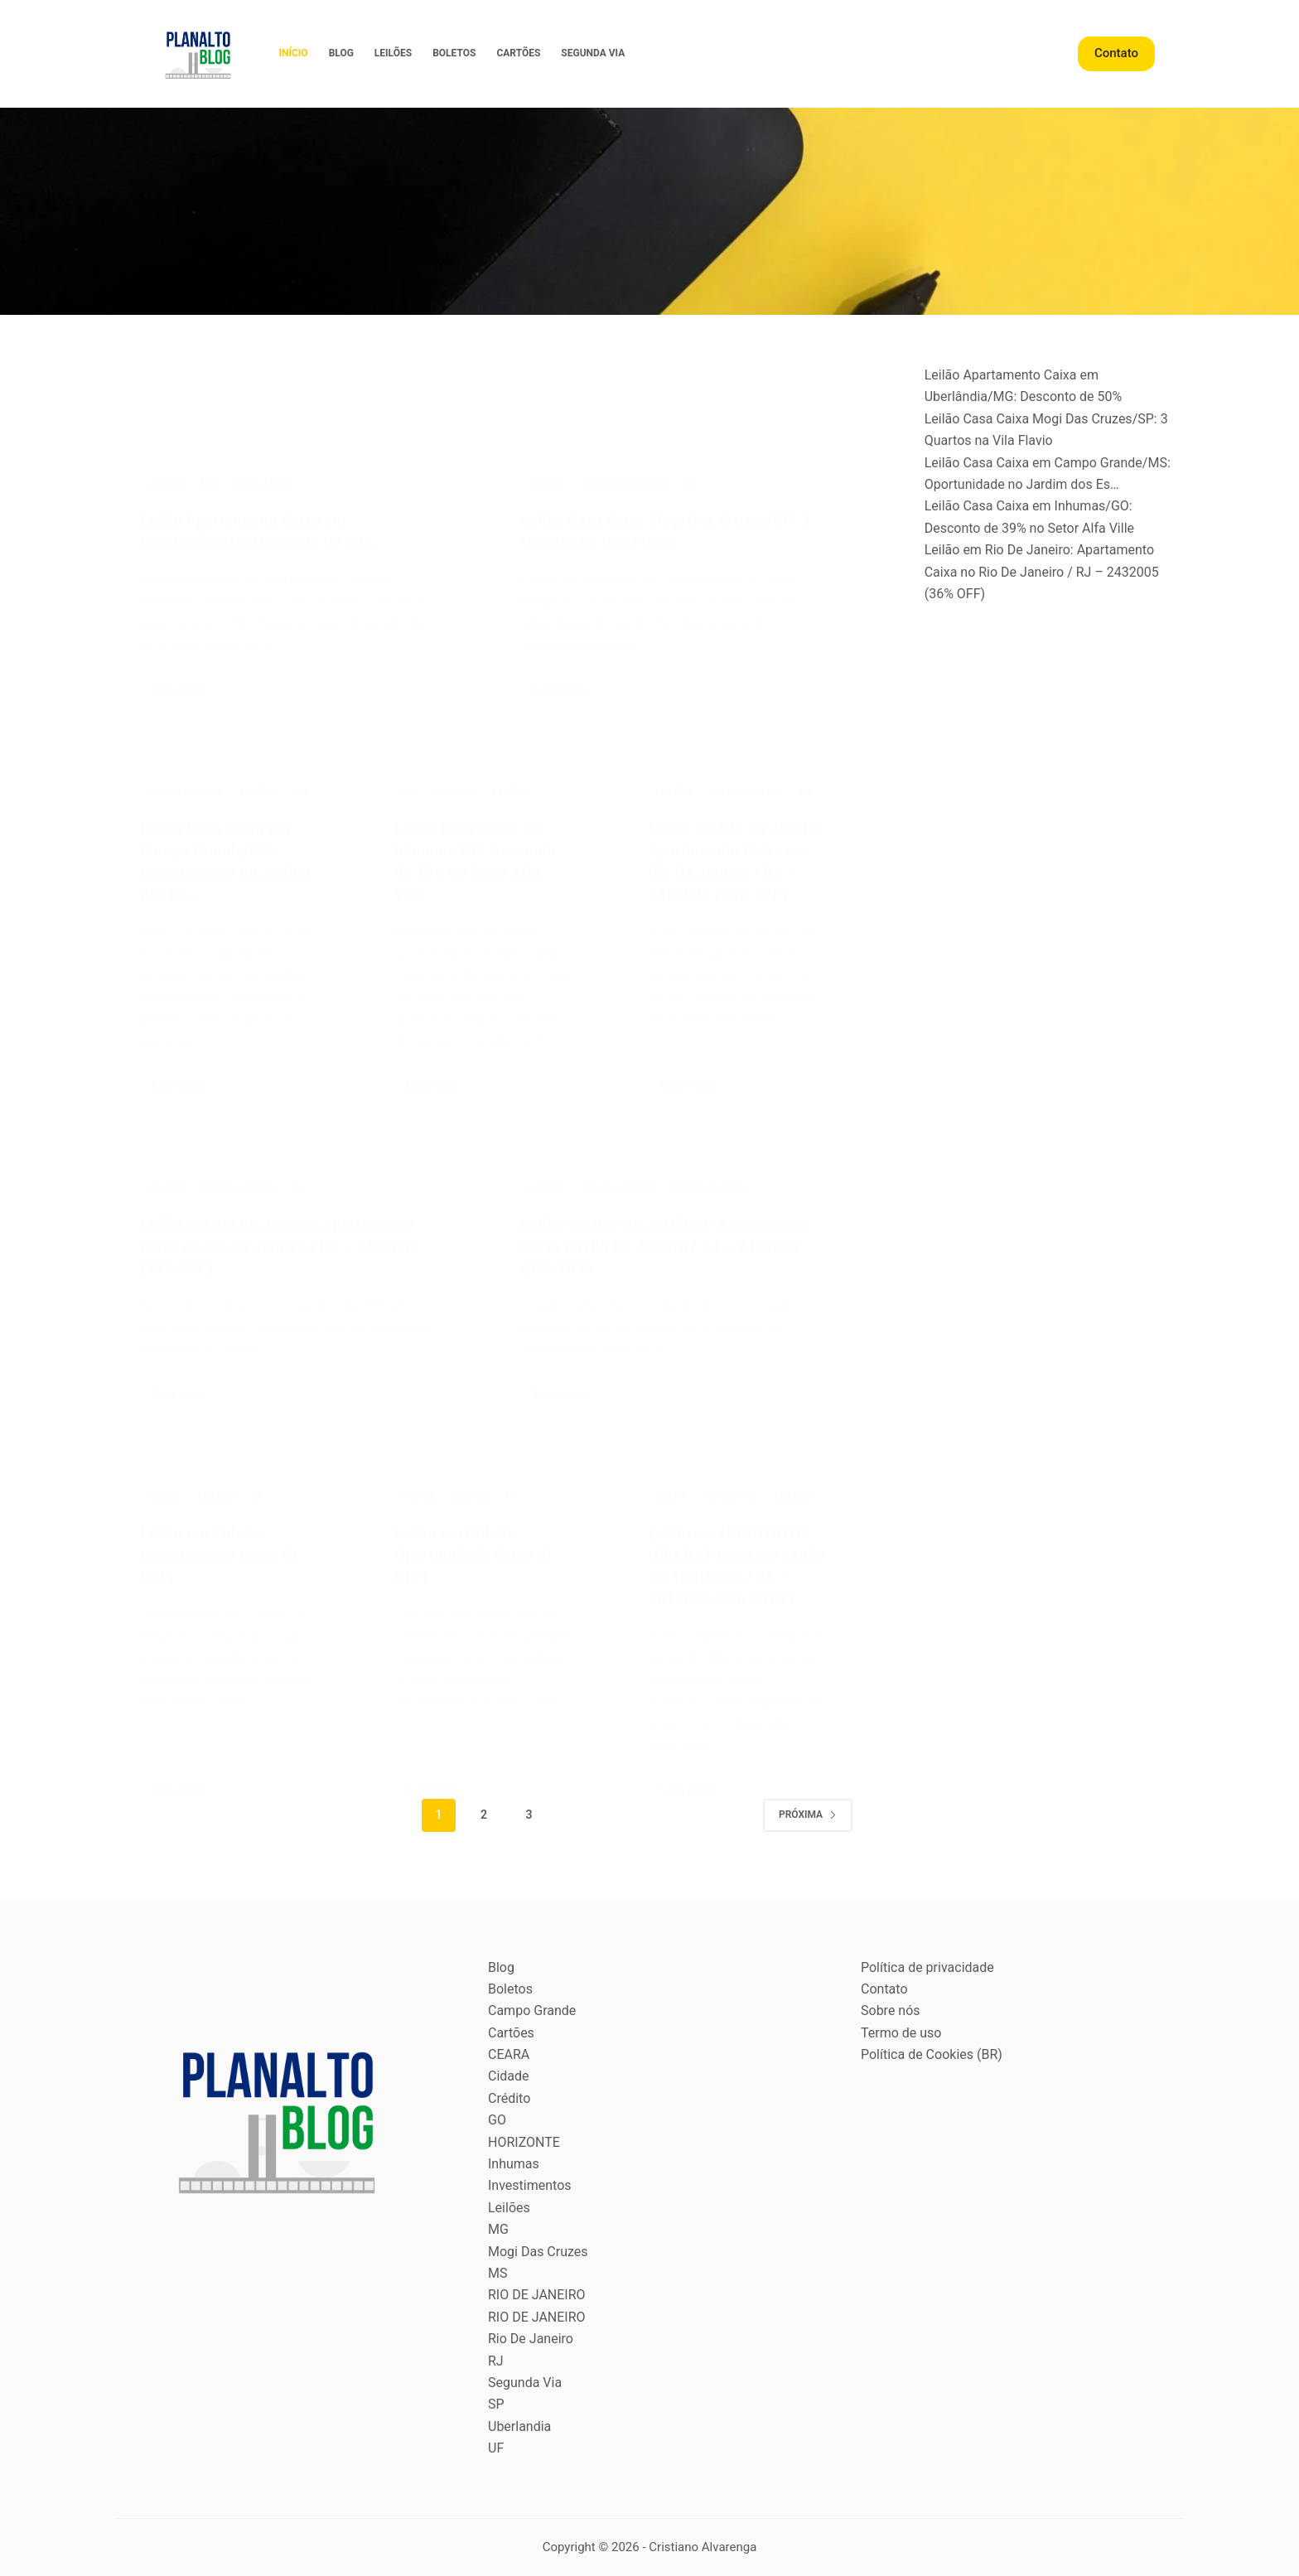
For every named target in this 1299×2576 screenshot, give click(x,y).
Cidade (508, 2076)
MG (498, 2229)
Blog (341, 53)
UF (496, 2448)
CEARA (508, 2054)
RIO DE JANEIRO (537, 2295)
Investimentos (530, 2185)
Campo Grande (532, 2010)
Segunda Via (593, 53)
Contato (1116, 53)
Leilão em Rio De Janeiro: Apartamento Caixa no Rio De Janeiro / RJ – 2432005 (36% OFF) (1042, 572)
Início (293, 53)
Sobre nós (890, 2010)
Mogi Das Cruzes (538, 2251)
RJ (496, 2361)
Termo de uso (901, 2033)
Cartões (518, 53)
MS (497, 2273)
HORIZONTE (524, 2142)
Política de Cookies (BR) (931, 2054)
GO (497, 2120)
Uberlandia (519, 2426)
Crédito (509, 2098)
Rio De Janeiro (530, 2338)
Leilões (393, 53)
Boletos (454, 53)
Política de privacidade (927, 1967)
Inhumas (513, 2164)
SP (496, 2404)
